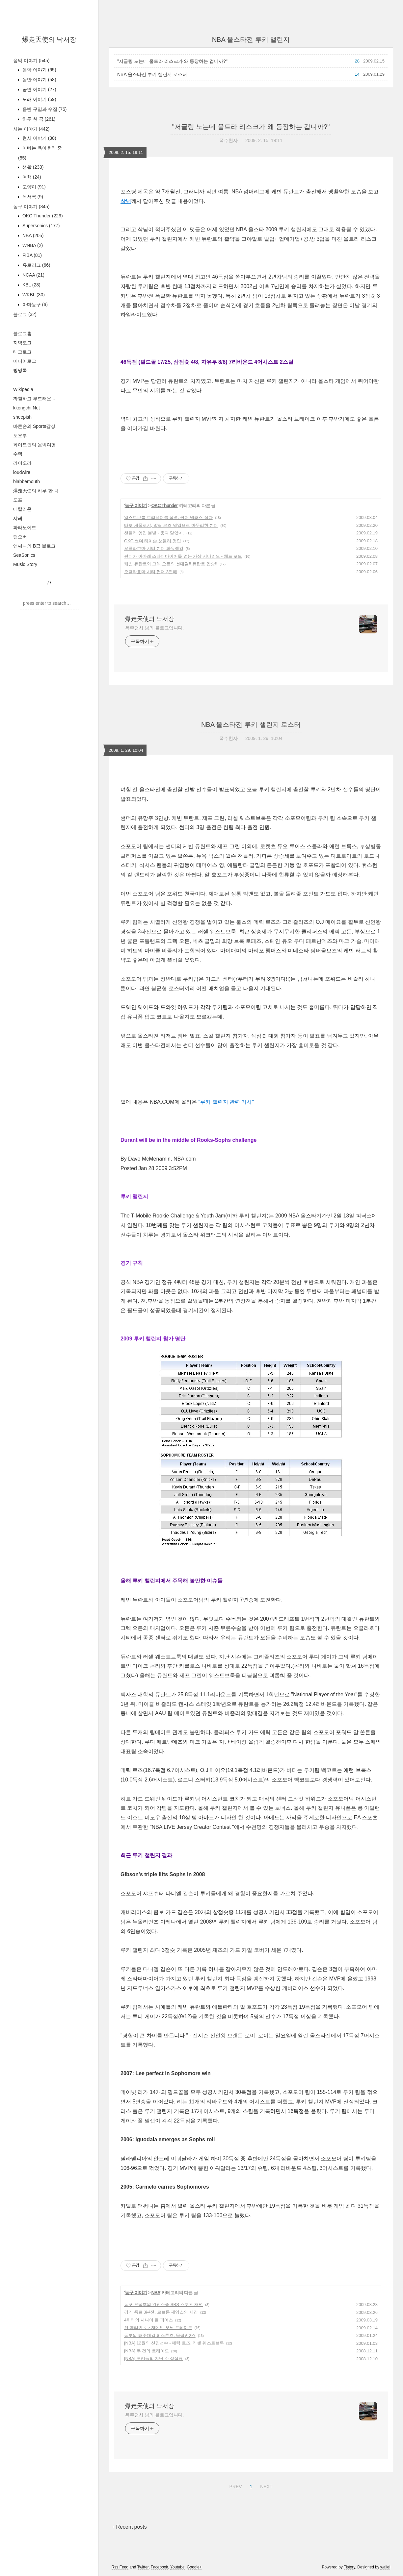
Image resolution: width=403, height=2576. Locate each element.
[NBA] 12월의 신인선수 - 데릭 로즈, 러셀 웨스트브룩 (174, 2343)
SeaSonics (24, 555)
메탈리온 (22, 509)
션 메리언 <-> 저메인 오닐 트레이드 (158, 2327)
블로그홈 (22, 333)
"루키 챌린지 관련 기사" (226, 1102)
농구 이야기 (31, 206)
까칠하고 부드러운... (34, 398)
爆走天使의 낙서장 (49, 39)
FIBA (31, 255)
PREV (235, 2485)
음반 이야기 (38, 79)
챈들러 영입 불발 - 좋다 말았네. (154, 532)
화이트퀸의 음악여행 (34, 444)
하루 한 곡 (38, 119)
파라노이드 (24, 527)
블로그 (25, 314)
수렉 (17, 453)
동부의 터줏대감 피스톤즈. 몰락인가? (160, 2335)
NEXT (265, 2485)
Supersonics (40, 225)
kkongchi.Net (26, 407)
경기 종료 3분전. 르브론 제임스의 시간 (161, 2312)
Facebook (159, 2567)
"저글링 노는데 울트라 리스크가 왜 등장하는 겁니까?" (172, 61)
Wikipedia (23, 389)
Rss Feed (120, 2567)
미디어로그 (24, 361)
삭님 (126, 201)
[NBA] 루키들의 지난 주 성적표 (153, 2358)
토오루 (20, 435)
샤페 (17, 518)
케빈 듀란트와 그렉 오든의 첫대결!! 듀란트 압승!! (170, 563)
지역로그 (22, 342)
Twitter (142, 2567)
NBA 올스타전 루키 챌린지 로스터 (152, 74)
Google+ (194, 2567)
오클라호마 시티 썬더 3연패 (150, 571)
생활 (32, 167)
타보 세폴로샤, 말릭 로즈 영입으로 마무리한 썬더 (171, 525)
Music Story (25, 564)
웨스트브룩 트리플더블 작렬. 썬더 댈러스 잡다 (168, 517)
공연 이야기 (38, 89)
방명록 (20, 370)
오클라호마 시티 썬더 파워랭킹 (153, 548)
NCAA (32, 275)
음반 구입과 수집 (44, 109)
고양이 (33, 186)
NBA (32, 235)
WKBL (33, 294)
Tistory (349, 2567)
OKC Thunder (42, 215)
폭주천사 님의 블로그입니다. (154, 627)
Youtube (177, 2567)
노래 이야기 (38, 99)
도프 (17, 500)
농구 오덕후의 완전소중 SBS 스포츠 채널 (163, 2304)
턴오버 (20, 536)
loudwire (21, 472)
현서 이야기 (38, 138)
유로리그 (35, 265)
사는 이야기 (31, 129)
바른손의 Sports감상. (35, 426)
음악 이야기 (31, 60)
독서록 (32, 196)
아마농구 (34, 304)
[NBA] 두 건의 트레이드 (146, 2350)
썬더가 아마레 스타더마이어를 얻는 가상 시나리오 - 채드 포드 (183, 556)
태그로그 (22, 352)
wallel (385, 2567)
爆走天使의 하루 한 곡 (36, 490)
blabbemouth (26, 481)
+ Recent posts (129, 2527)
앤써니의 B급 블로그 (34, 546)
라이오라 (22, 463)
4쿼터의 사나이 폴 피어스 (148, 2320)
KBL (30, 284)
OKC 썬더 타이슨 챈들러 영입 (152, 540)
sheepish (22, 417)
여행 (31, 177)
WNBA (32, 245)
